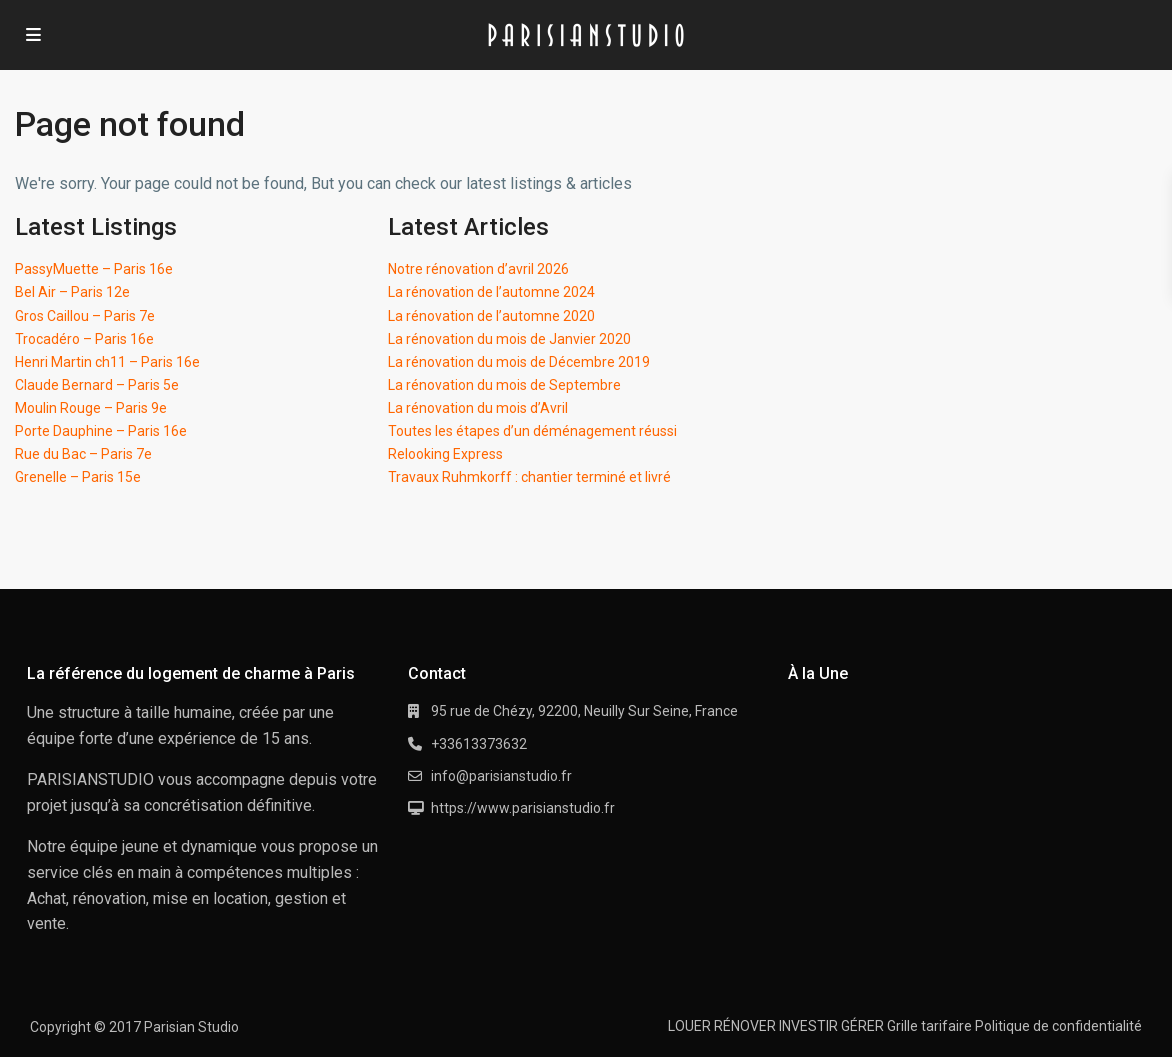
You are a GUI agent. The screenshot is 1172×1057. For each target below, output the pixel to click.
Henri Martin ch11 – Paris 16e (107, 362)
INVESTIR (808, 1026)
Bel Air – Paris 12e (72, 292)
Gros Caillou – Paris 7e (85, 316)
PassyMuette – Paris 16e (94, 269)
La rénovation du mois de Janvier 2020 (509, 339)
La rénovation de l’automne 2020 (491, 316)
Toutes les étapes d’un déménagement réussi (532, 431)
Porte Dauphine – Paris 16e (101, 431)
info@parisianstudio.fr (501, 776)
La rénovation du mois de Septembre (504, 385)
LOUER (689, 1026)
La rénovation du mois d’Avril (478, 408)
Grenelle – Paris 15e (78, 477)
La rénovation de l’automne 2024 (491, 292)
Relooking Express (445, 454)
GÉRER (862, 1026)
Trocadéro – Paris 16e (84, 339)
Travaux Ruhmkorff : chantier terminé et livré (529, 477)
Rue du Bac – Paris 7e (83, 454)
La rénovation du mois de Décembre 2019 (519, 362)
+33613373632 (479, 744)
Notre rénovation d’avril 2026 (478, 269)
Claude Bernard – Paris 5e (97, 385)
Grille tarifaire (929, 1026)
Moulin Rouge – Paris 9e (91, 408)
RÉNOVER (745, 1026)
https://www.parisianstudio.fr (523, 808)
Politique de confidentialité (1058, 1026)
